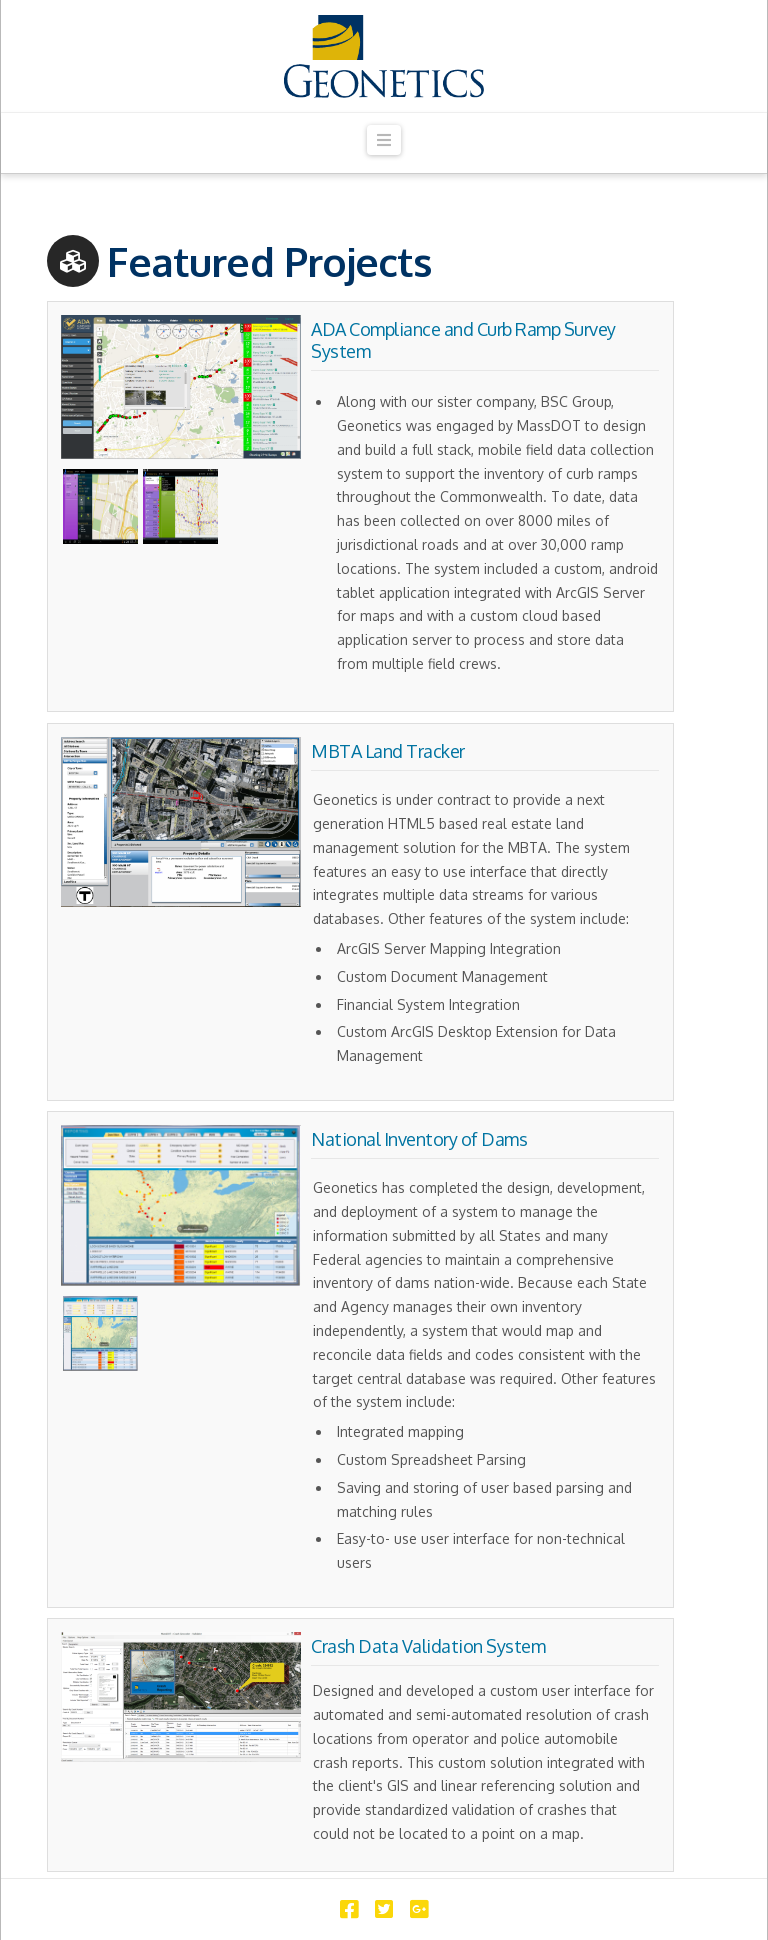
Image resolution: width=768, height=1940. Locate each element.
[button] (384, 140)
